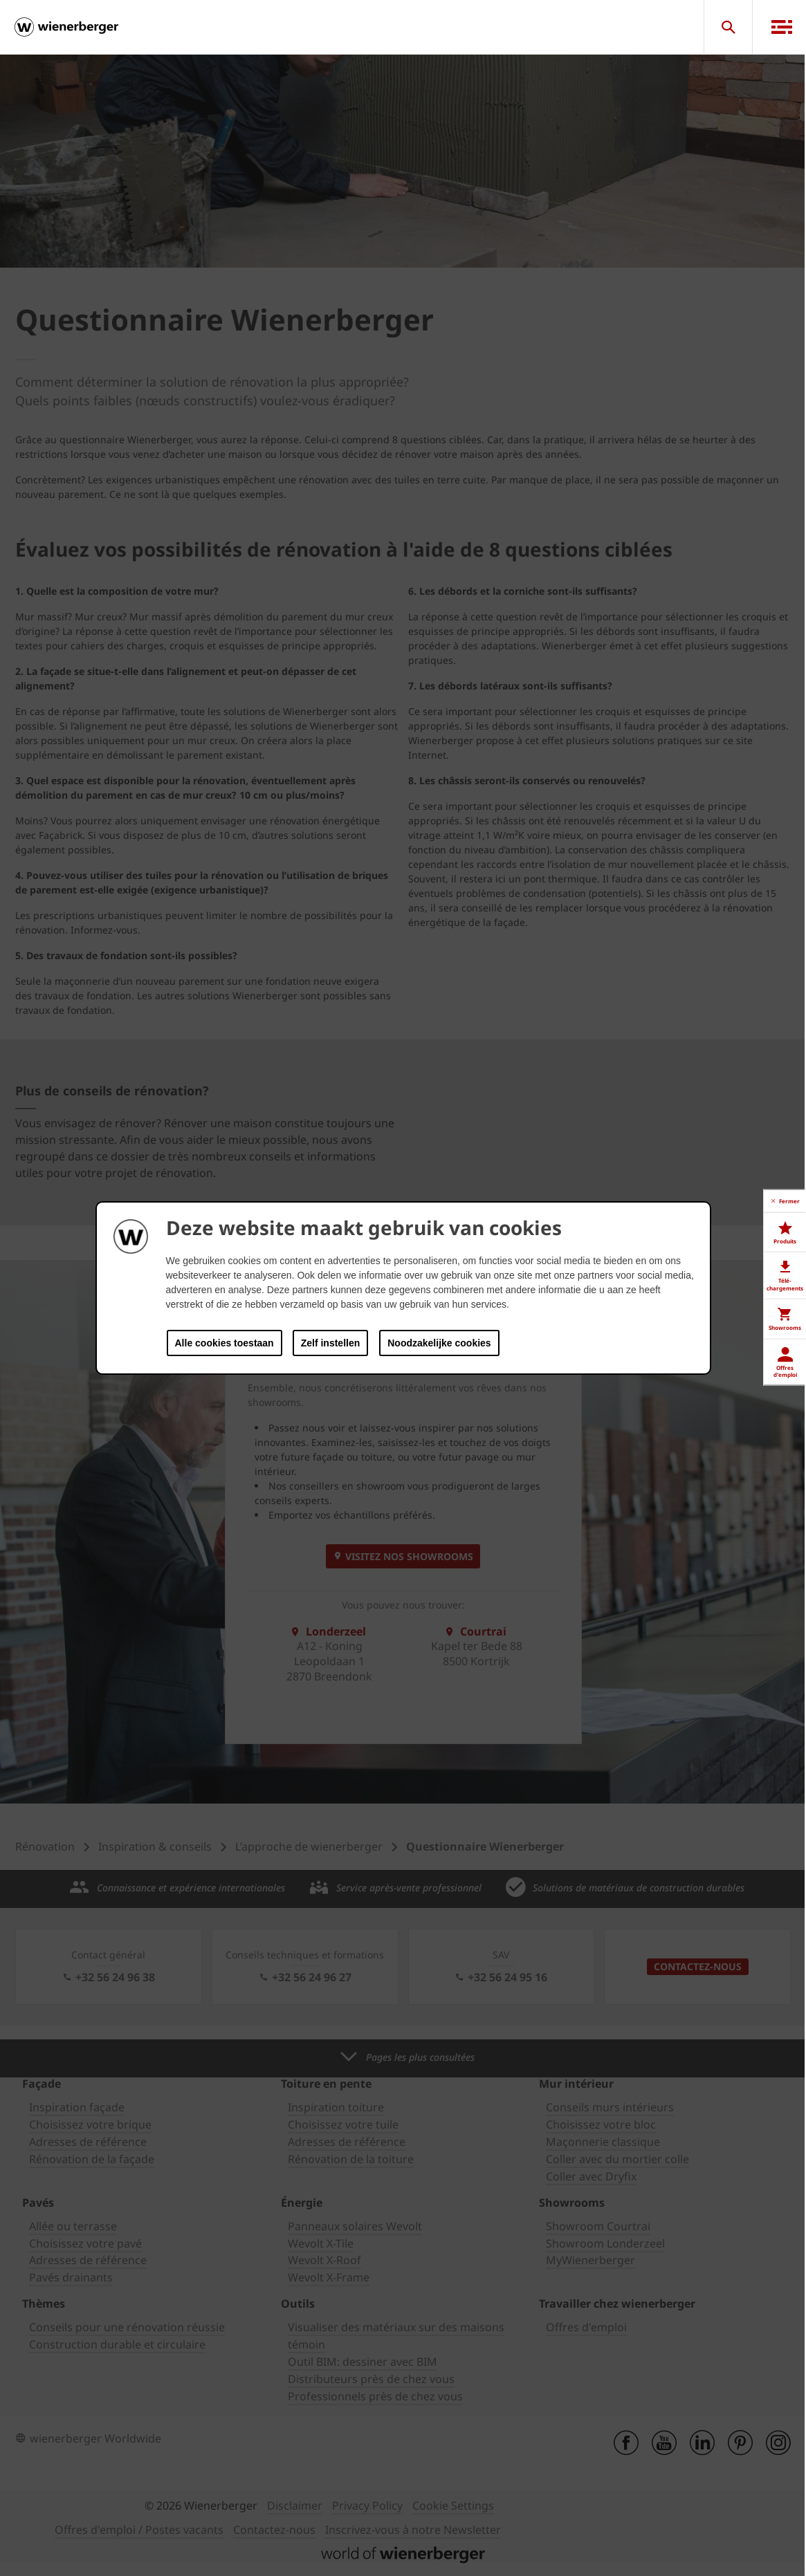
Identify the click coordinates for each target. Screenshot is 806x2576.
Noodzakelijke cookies (439, 1343)
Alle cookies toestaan (224, 1343)
